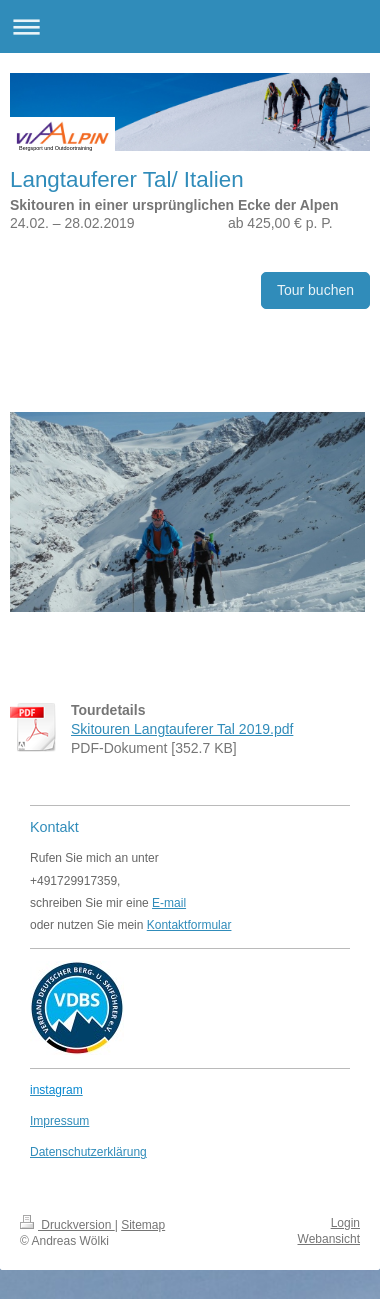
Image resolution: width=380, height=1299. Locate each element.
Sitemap (143, 1225)
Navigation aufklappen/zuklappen (190, 26)
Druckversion (67, 1225)
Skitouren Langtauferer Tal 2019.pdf (182, 729)
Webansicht (329, 1239)
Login (345, 1223)
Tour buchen (315, 290)
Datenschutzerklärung (88, 1152)
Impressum (59, 1121)
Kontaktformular (189, 925)
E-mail (169, 903)
